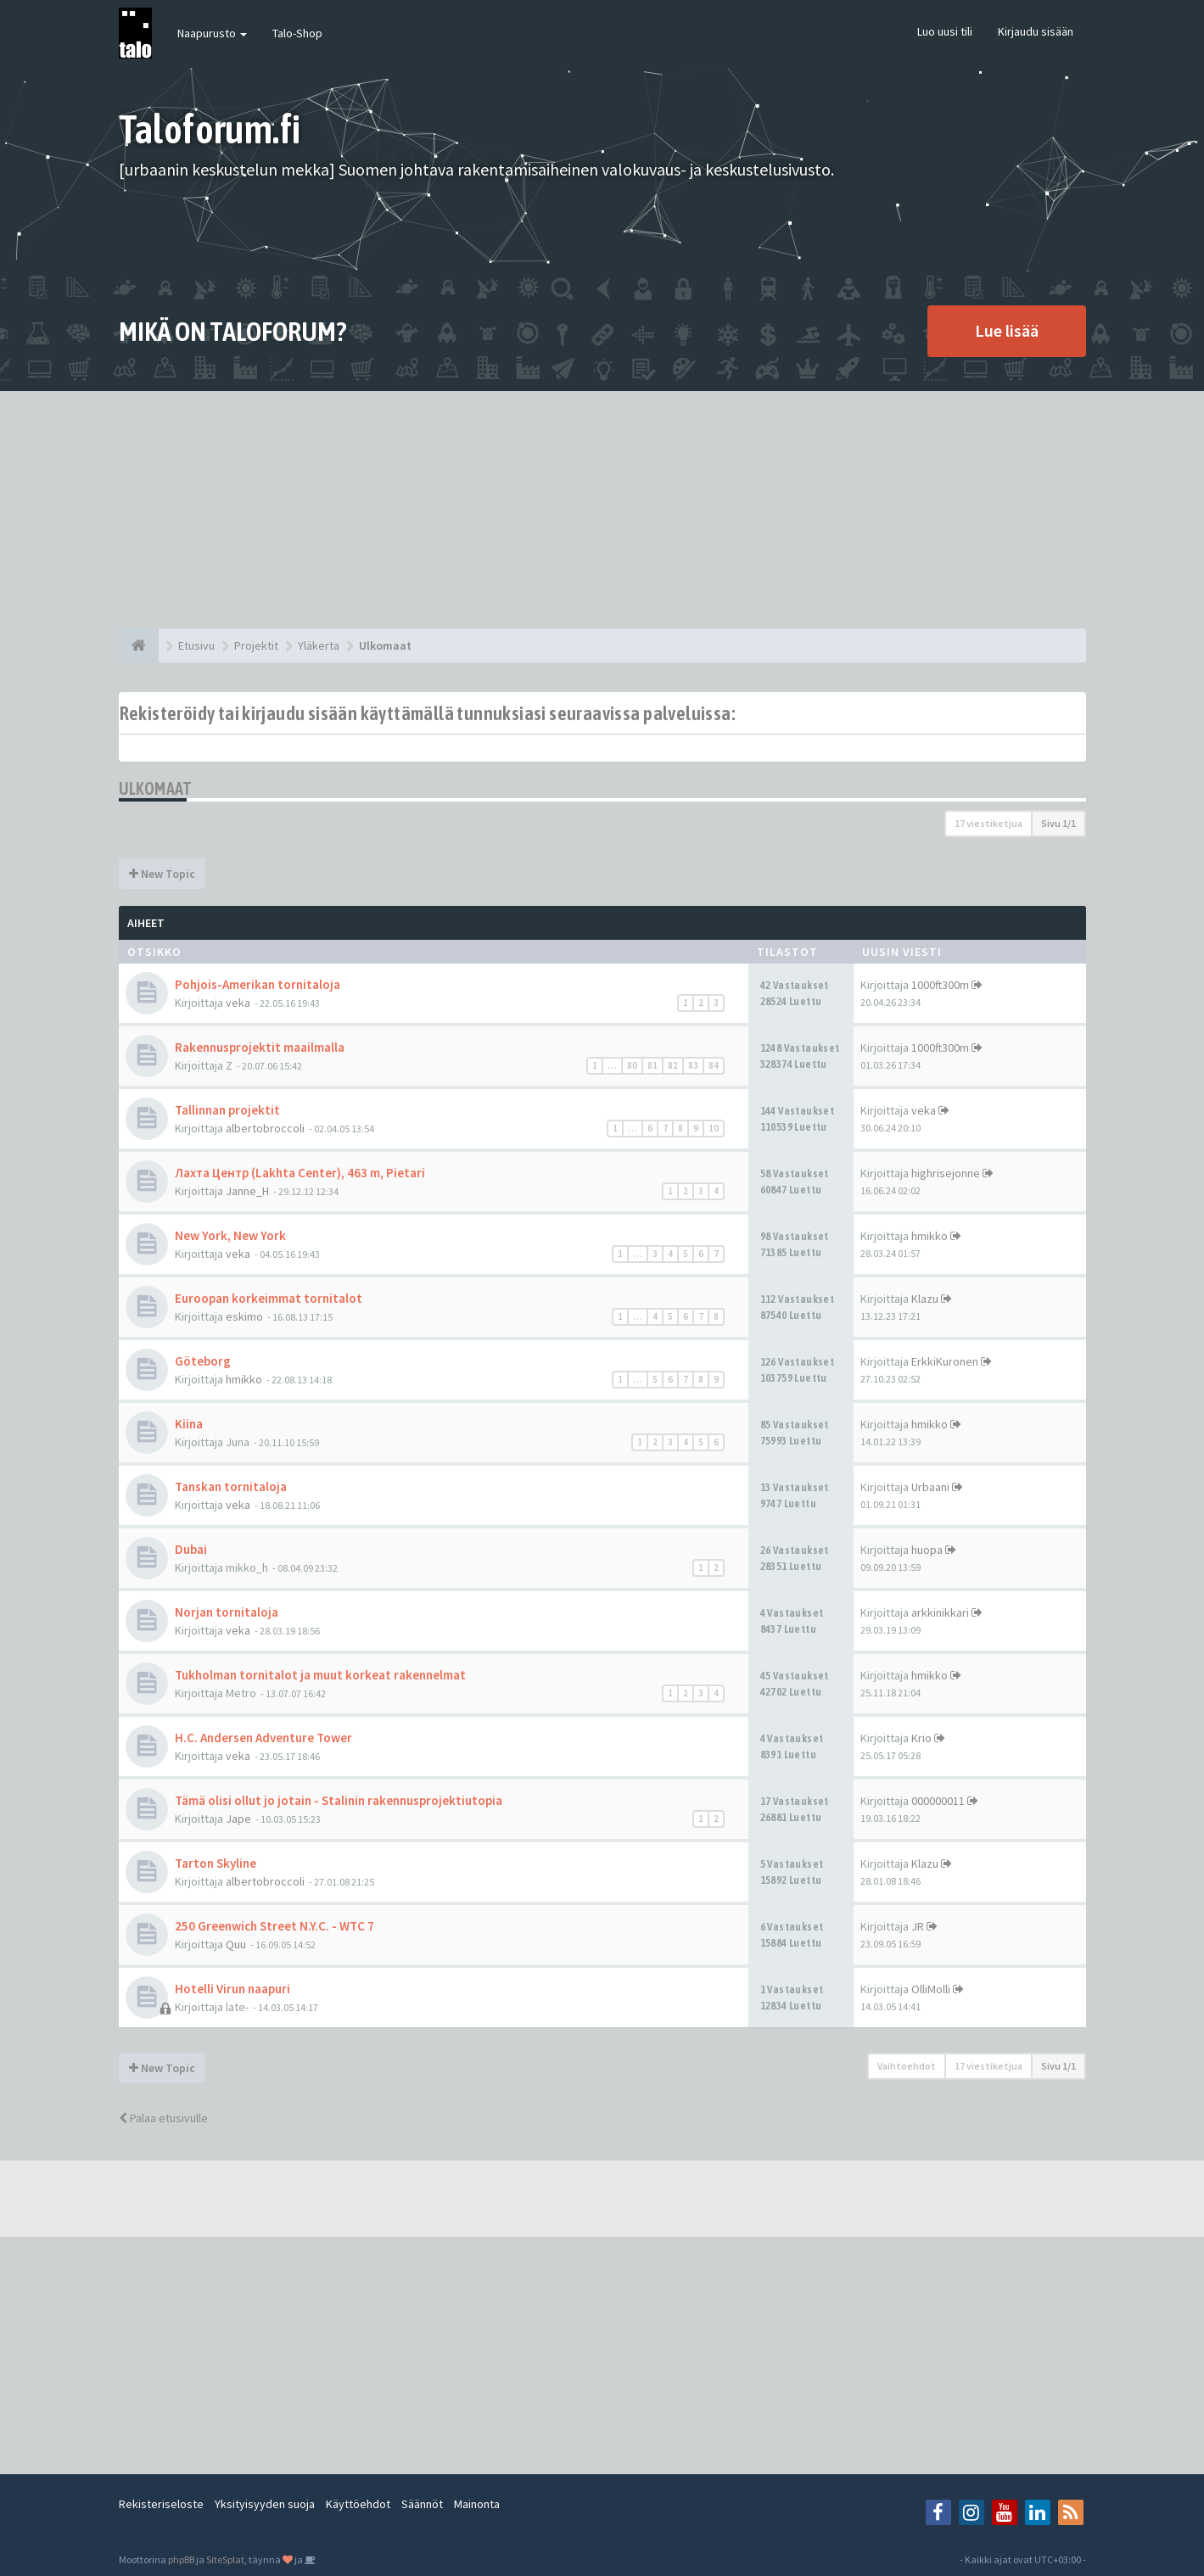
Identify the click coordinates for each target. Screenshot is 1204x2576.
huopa (927, 1549)
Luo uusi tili (944, 31)
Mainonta (477, 2504)
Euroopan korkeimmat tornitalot (268, 1298)
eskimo (244, 1316)
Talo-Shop (297, 33)
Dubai (191, 1549)
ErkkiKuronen (944, 1361)
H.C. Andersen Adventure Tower (263, 1737)
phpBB (181, 2559)
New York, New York (230, 1235)
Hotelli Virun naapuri (232, 1989)
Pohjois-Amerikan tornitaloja (257, 984)
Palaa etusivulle (163, 2118)
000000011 (938, 1800)
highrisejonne (945, 1173)
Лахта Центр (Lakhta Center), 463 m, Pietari (300, 1173)
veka (238, 1002)
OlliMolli (930, 1989)
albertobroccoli (265, 1128)
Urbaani (930, 1487)
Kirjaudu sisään (1035, 31)
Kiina (189, 1424)
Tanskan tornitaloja (231, 1486)
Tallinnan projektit (227, 1110)
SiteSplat (225, 2559)
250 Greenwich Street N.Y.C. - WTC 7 (274, 1926)
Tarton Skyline (215, 1863)
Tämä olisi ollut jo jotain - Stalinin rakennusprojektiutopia (338, 1800)
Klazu (924, 1298)
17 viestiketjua (988, 823)
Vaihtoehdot (906, 2065)
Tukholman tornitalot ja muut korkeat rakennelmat (320, 1675)
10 (713, 1128)
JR (917, 1926)
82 (673, 1065)
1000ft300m (940, 984)
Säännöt (422, 2504)
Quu (236, 1944)
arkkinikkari (940, 1612)
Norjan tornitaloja (226, 1612)
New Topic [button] (162, 873)
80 (632, 1065)
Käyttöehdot (358, 2504)
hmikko (929, 1235)
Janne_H (247, 1191)
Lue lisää (1007, 330)
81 (652, 1065)
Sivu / (1058, 823)
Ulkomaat (156, 788)
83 (693, 1065)
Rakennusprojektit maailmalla (259, 1047)
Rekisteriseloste (161, 2504)
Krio (921, 1738)
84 (713, 1065)
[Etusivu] (139, 645)
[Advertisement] (602, 510)
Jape (238, 1818)
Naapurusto (212, 33)
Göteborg (203, 1361)
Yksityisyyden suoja (265, 2504)
